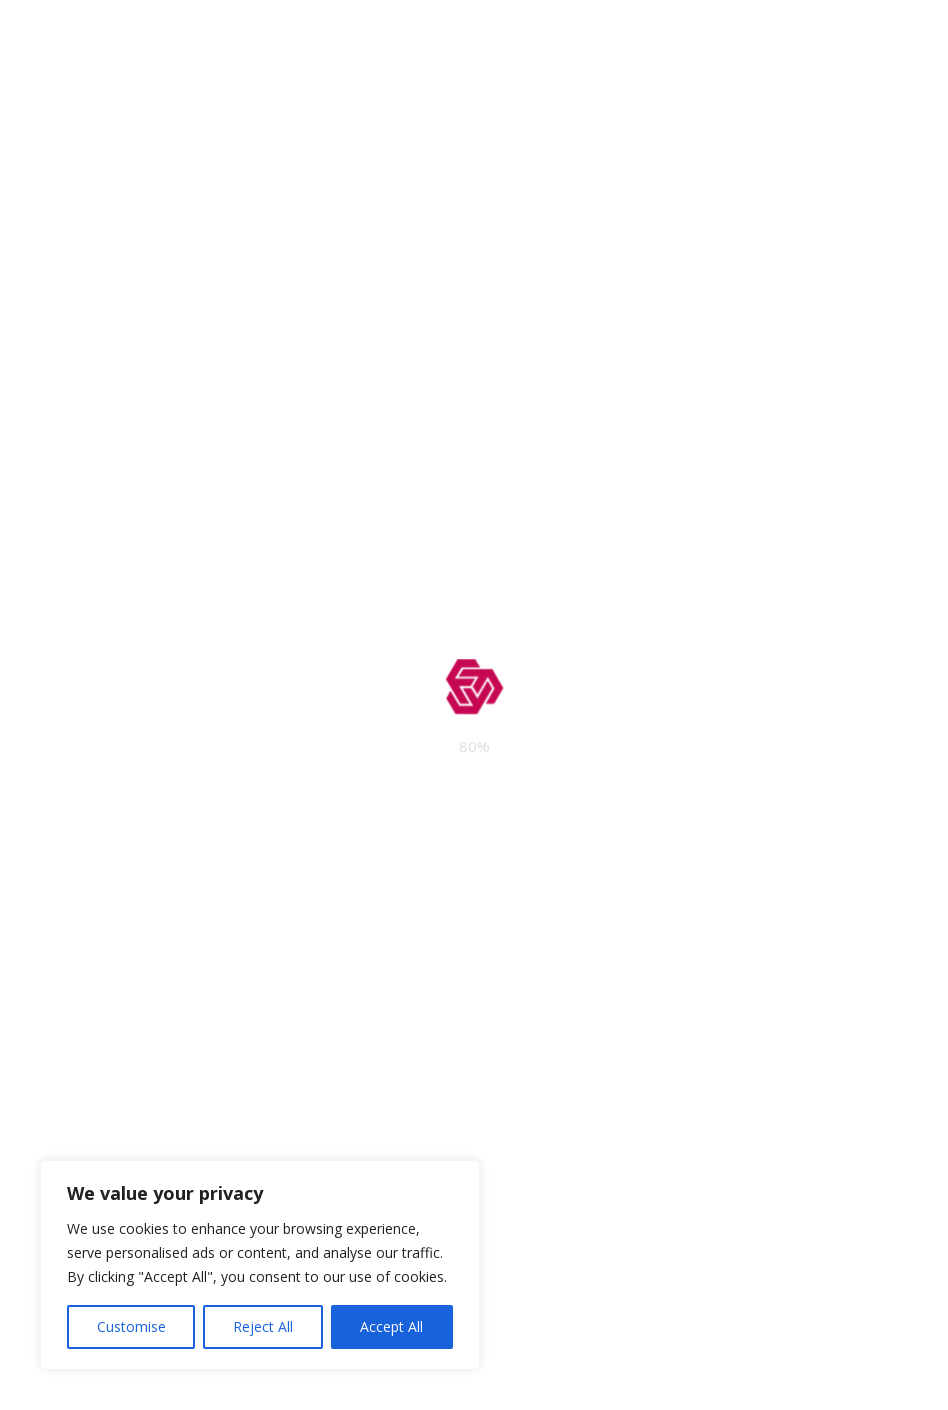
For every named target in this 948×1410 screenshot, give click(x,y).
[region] (260, 1265)
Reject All (263, 1326)
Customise (131, 1326)
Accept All (391, 1326)
